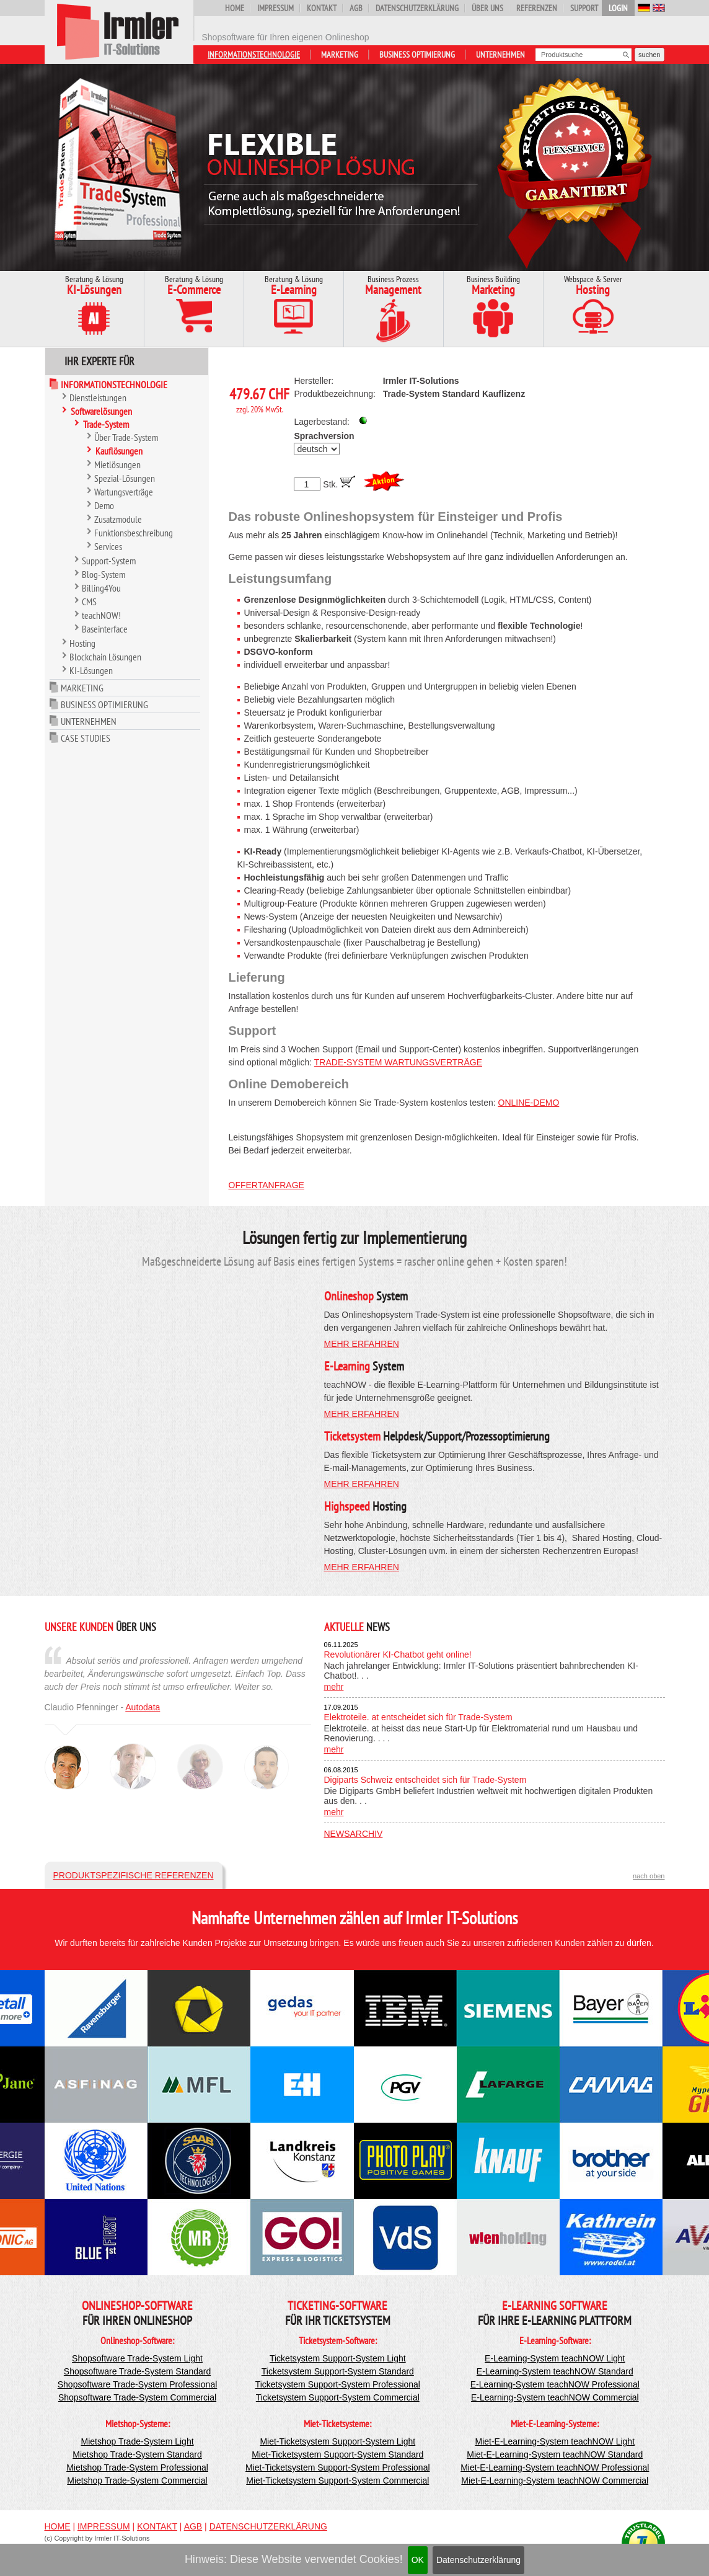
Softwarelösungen (101, 411)
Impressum (275, 8)
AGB (356, 8)
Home (234, 8)
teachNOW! (101, 615)
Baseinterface (105, 629)
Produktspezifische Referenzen (133, 1875)
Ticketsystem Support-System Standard (338, 2371)
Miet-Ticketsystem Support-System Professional (337, 2467)
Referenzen (536, 8)
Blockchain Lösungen (105, 657)
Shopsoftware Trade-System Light (137, 2358)
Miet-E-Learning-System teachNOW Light (555, 2441)
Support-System (109, 560)
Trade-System (106, 424)
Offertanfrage (266, 1185)
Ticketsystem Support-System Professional (337, 2384)
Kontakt (322, 8)
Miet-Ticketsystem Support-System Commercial (337, 2480)
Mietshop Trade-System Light (137, 2441)
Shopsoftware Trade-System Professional (138, 2384)
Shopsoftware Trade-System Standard (137, 2371)
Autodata (142, 1707)
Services (108, 546)
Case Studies (85, 738)
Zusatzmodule (118, 519)
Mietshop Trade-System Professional (137, 2467)
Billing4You (101, 588)
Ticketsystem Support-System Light (338, 2358)
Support (584, 8)
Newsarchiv (353, 1834)
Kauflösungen (119, 451)
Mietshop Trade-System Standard (137, 2454)
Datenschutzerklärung (478, 2560)
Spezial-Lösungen (124, 478)
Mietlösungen (117, 464)
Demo (104, 505)
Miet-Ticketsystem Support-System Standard (337, 2454)
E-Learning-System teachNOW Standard (555, 2371)
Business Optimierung (417, 54)
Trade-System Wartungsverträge (398, 1062)
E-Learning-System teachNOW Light (555, 2358)
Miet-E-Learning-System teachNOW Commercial (554, 2480)
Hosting (82, 643)
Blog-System (103, 574)
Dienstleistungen (97, 397)
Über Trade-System (126, 437)
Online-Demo (529, 1103)
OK (418, 2560)
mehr (334, 1687)
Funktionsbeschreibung (133, 532)
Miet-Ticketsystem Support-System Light (337, 2441)
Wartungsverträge (123, 492)
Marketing (339, 54)
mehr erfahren (361, 1344)
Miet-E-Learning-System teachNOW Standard (555, 2454)
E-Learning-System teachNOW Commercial (555, 2397)
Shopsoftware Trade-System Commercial (137, 2397)
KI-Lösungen (91, 670)
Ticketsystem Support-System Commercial (338, 2397)
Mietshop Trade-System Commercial (137, 2480)
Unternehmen (500, 54)
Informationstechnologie (254, 54)
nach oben (648, 1876)
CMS (89, 601)
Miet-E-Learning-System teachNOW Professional (554, 2467)
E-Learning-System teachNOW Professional (555, 2384)
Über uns (487, 8)
